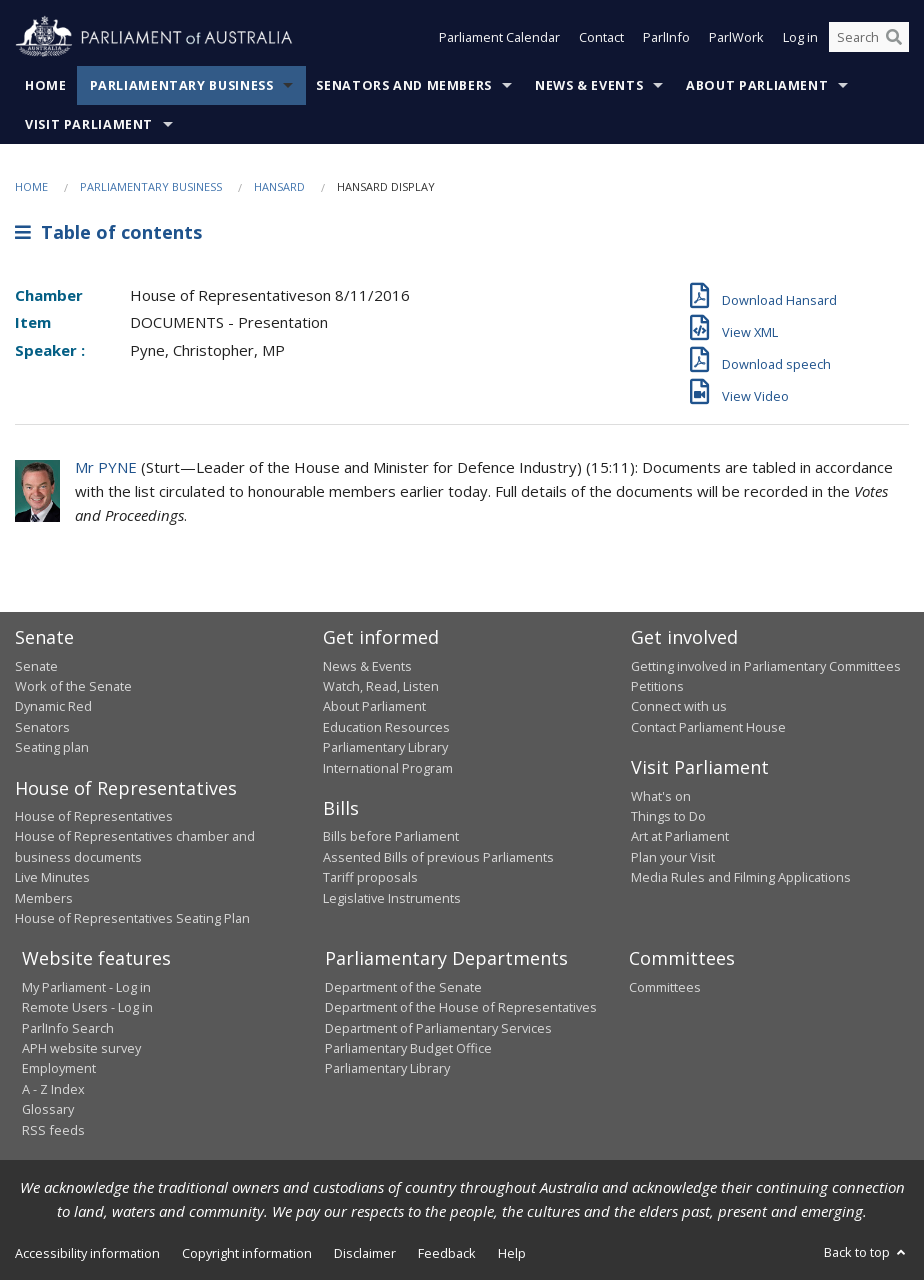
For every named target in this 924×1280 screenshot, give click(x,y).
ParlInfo (666, 38)
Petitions (657, 686)
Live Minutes (52, 877)
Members (44, 898)
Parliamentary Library (385, 747)
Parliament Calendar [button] (499, 38)
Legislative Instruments (392, 898)
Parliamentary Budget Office (408, 1048)
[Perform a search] (894, 38)
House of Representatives (94, 816)
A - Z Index (53, 1089)
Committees (665, 987)
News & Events (589, 85)
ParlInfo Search (68, 1028)
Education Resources (386, 727)
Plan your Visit (673, 857)
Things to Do (668, 816)
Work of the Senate (73, 686)
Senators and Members (404, 85)
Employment (59, 1068)
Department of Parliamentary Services (438, 1028)
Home (46, 85)
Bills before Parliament (391, 836)
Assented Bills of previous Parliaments (438, 857)
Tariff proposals (370, 877)
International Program (388, 768)
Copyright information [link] (247, 1253)
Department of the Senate (403, 987)
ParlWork (736, 38)
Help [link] (512, 1253)
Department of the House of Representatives (461, 1007)
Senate (36, 666)
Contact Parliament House (708, 727)
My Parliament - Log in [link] (86, 987)
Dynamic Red (53, 706)
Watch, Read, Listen (381, 686)
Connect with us (679, 706)
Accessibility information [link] (87, 1253)
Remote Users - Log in (87, 1007)
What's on (661, 796)
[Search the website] (869, 38)
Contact (601, 38)
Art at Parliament (680, 836)
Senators (42, 727)
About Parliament (757, 85)
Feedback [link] (447, 1253)
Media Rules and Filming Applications (741, 877)
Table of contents (108, 232)
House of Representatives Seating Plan (132, 918)
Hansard (279, 186)
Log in (800, 38)
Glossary (48, 1109)
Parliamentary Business (182, 85)
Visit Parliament (89, 124)
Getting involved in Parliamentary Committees (766, 666)
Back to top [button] (866, 1252)
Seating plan (52, 747)
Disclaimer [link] (365, 1253)
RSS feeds (53, 1130)
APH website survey (81, 1048)
